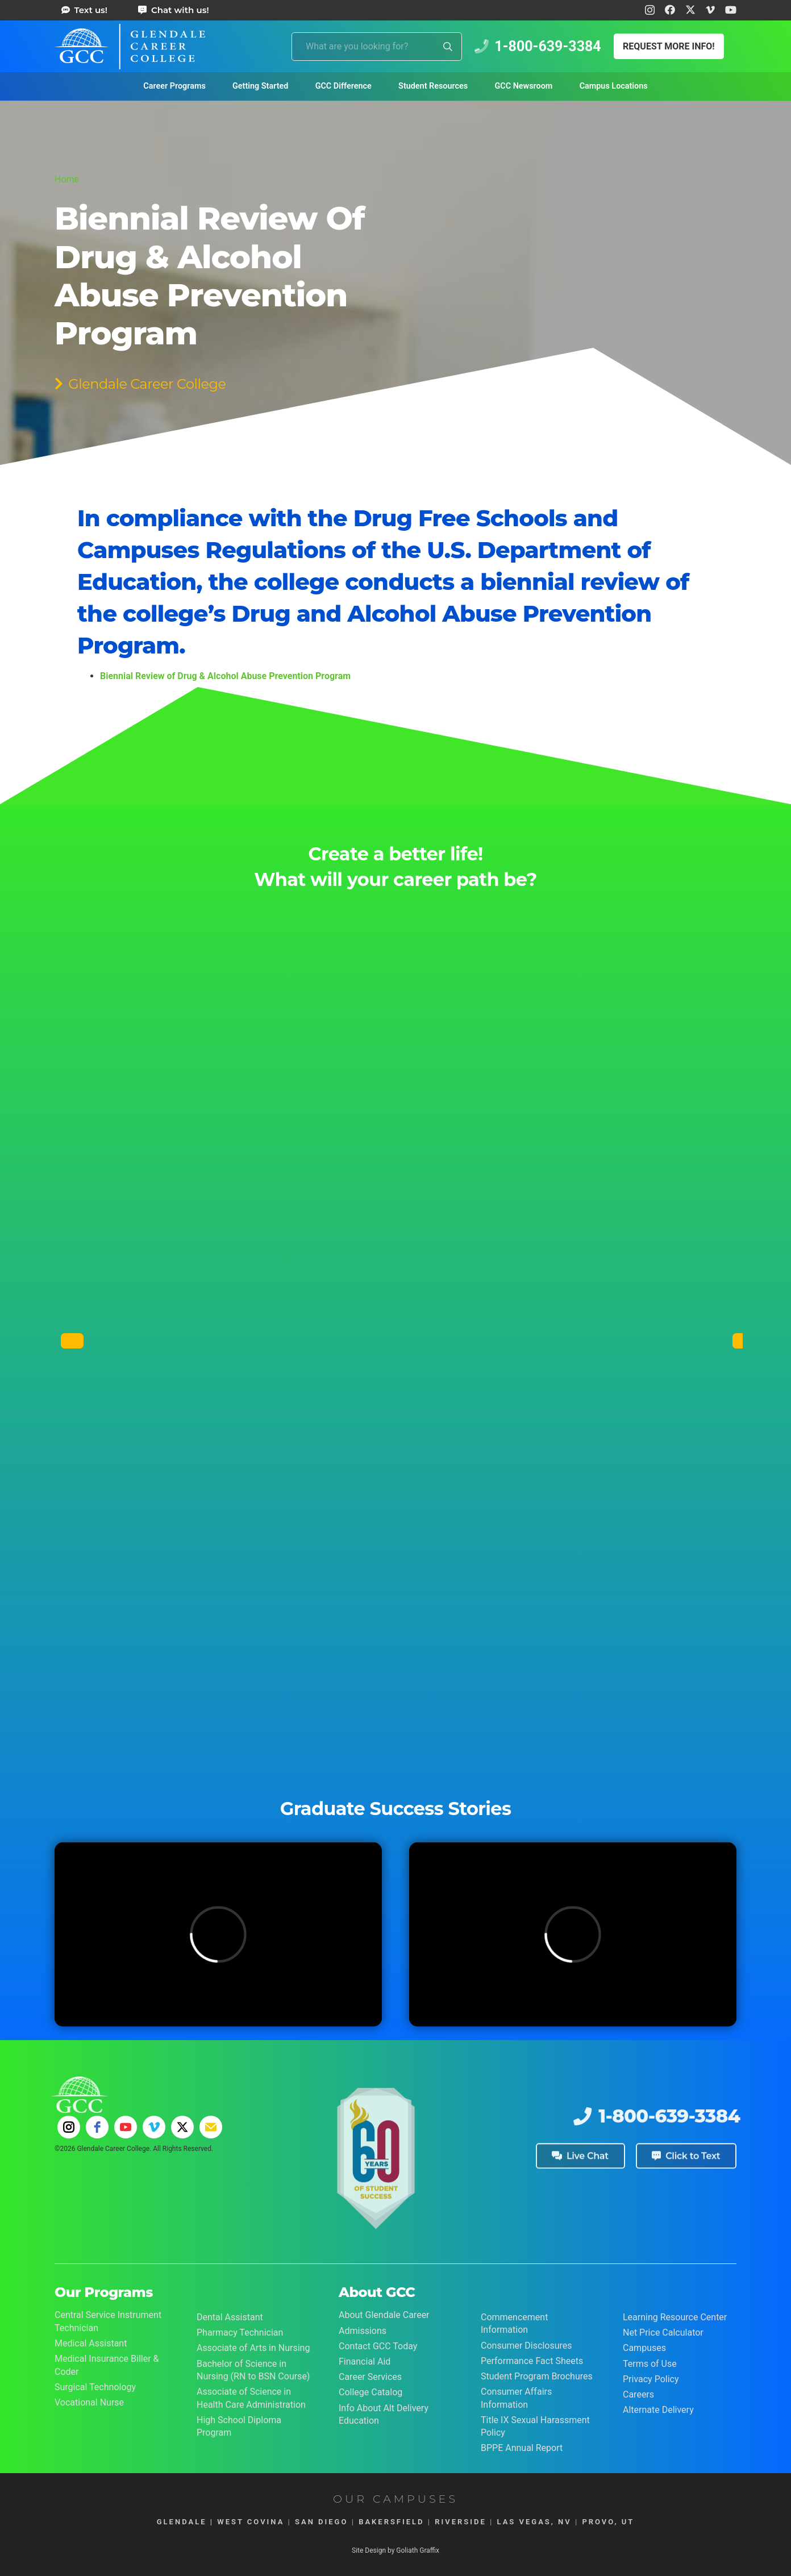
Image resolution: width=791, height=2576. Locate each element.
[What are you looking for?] (377, 46)
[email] (210, 2127)
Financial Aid (364, 2361)
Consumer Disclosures (526, 2345)
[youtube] (125, 2127)
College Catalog (370, 2392)
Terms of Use (650, 2363)
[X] (690, 10)
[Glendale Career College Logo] (130, 46)
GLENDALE (182, 2521)
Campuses (644, 2347)
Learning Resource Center (675, 2317)
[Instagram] (650, 10)
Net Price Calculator (663, 2332)
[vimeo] (154, 2127)
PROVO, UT (608, 2521)
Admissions (362, 2330)
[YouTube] (730, 10)
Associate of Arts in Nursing (253, 2347)
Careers (638, 2394)
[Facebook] (670, 10)
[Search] (447, 46)
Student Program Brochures (537, 2376)
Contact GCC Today (378, 2346)
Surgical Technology (95, 2387)
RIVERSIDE (460, 2521)
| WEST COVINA (246, 2521)
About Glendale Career (384, 2314)
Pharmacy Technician (240, 2332)
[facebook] (97, 2127)
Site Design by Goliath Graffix (395, 2550)
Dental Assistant (230, 2317)
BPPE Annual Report (522, 2447)
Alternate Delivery (658, 2409)
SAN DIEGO (321, 2521)
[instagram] (68, 2127)
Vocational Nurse (89, 2402)
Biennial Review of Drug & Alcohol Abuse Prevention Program (225, 676)
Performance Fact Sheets (532, 2361)
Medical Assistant (91, 2343)
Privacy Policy (651, 2379)
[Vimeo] (710, 10)
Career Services (370, 2376)
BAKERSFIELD (391, 2521)
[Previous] (72, 1341)
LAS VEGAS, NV (534, 2521)
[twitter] (182, 2127)
